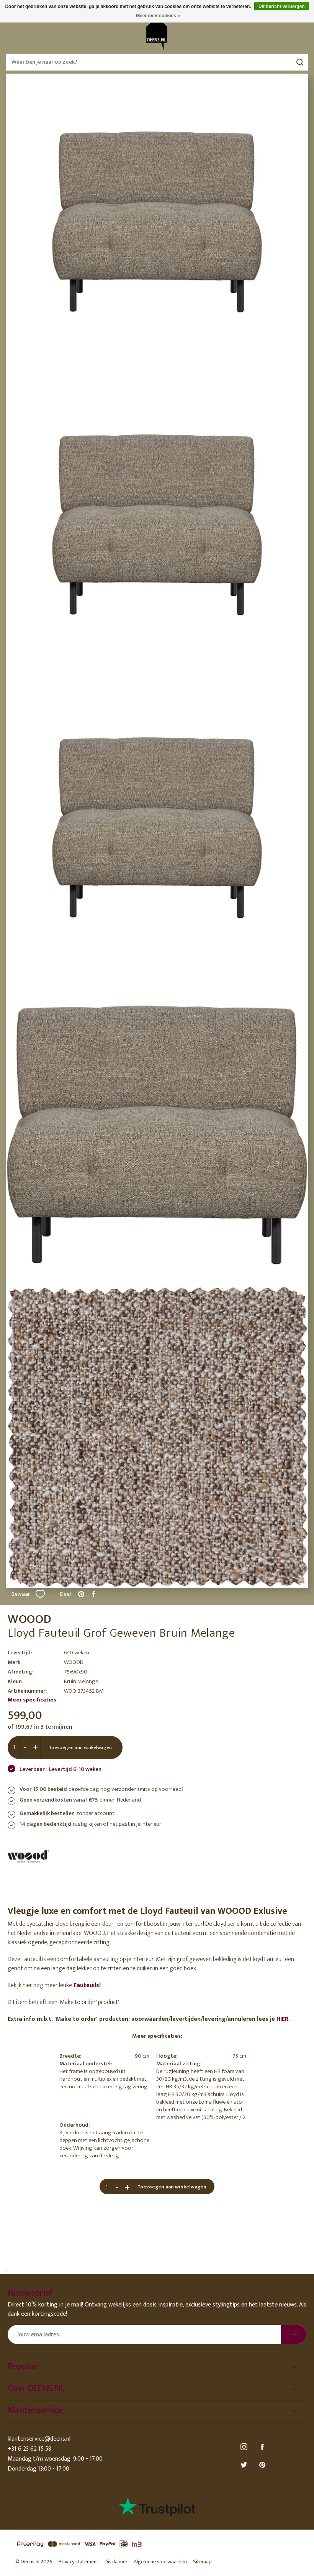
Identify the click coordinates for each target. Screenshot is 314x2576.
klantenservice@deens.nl (39, 2439)
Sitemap (202, 2561)
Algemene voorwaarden (160, 2561)
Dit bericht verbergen (281, 6)
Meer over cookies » (158, 15)
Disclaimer (116, 2561)
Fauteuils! (86, 1985)
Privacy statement (78, 2561)
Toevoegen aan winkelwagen (80, 1747)
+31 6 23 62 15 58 (29, 2449)
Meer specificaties (32, 1700)
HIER (282, 2019)
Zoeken (299, 62)
